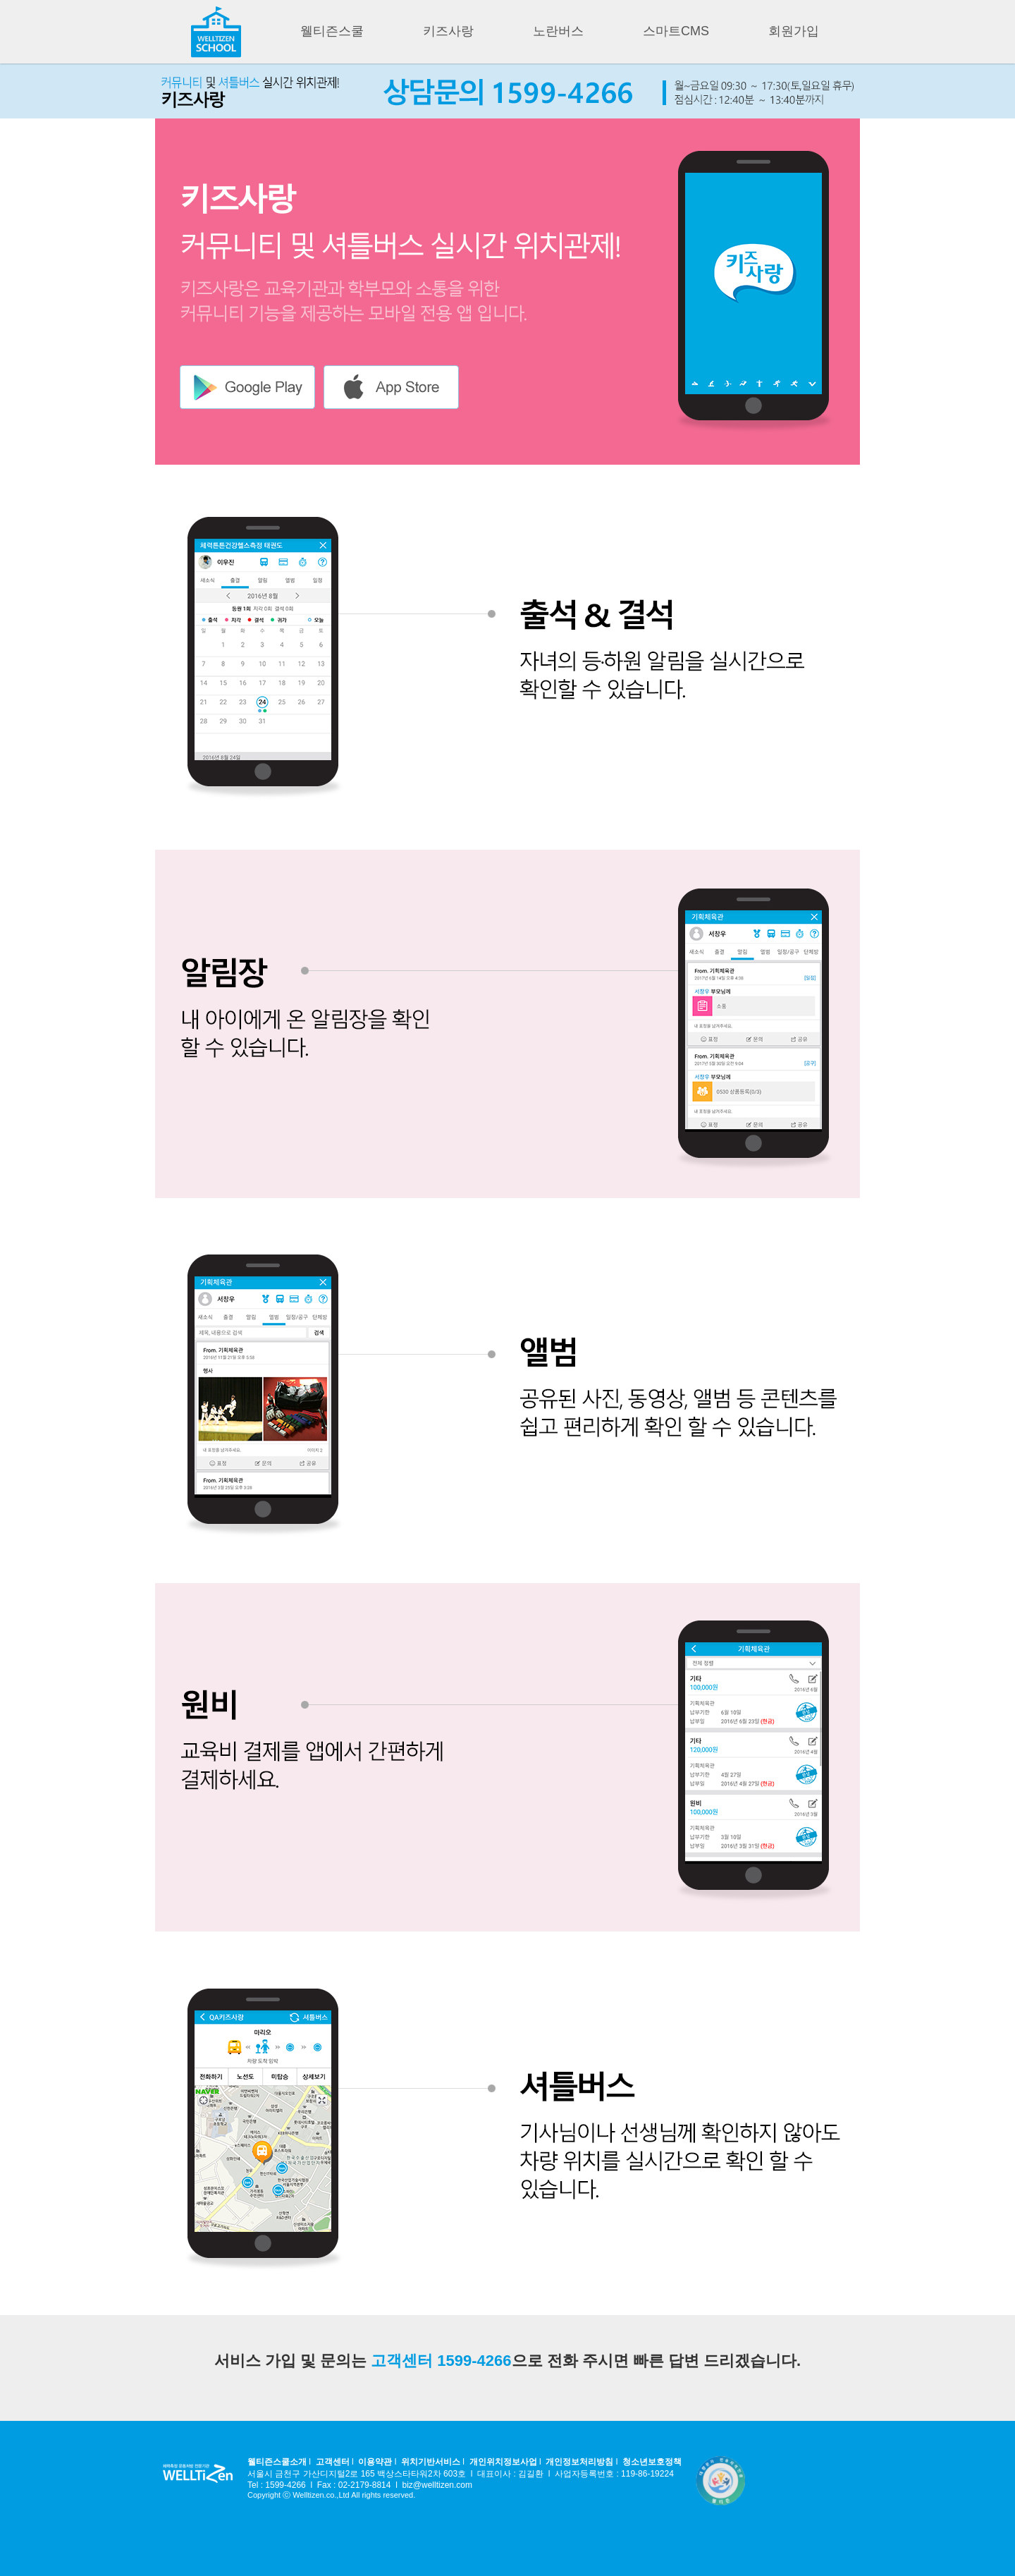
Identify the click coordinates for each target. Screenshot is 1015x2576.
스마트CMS (676, 31)
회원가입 (793, 31)
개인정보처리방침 (579, 2462)
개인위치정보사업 (503, 2462)
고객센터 (333, 2462)
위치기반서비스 (430, 2462)
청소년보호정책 (652, 2462)
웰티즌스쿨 (332, 31)
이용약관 (375, 2462)
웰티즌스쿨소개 (277, 2462)
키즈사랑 (448, 31)
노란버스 (558, 31)
